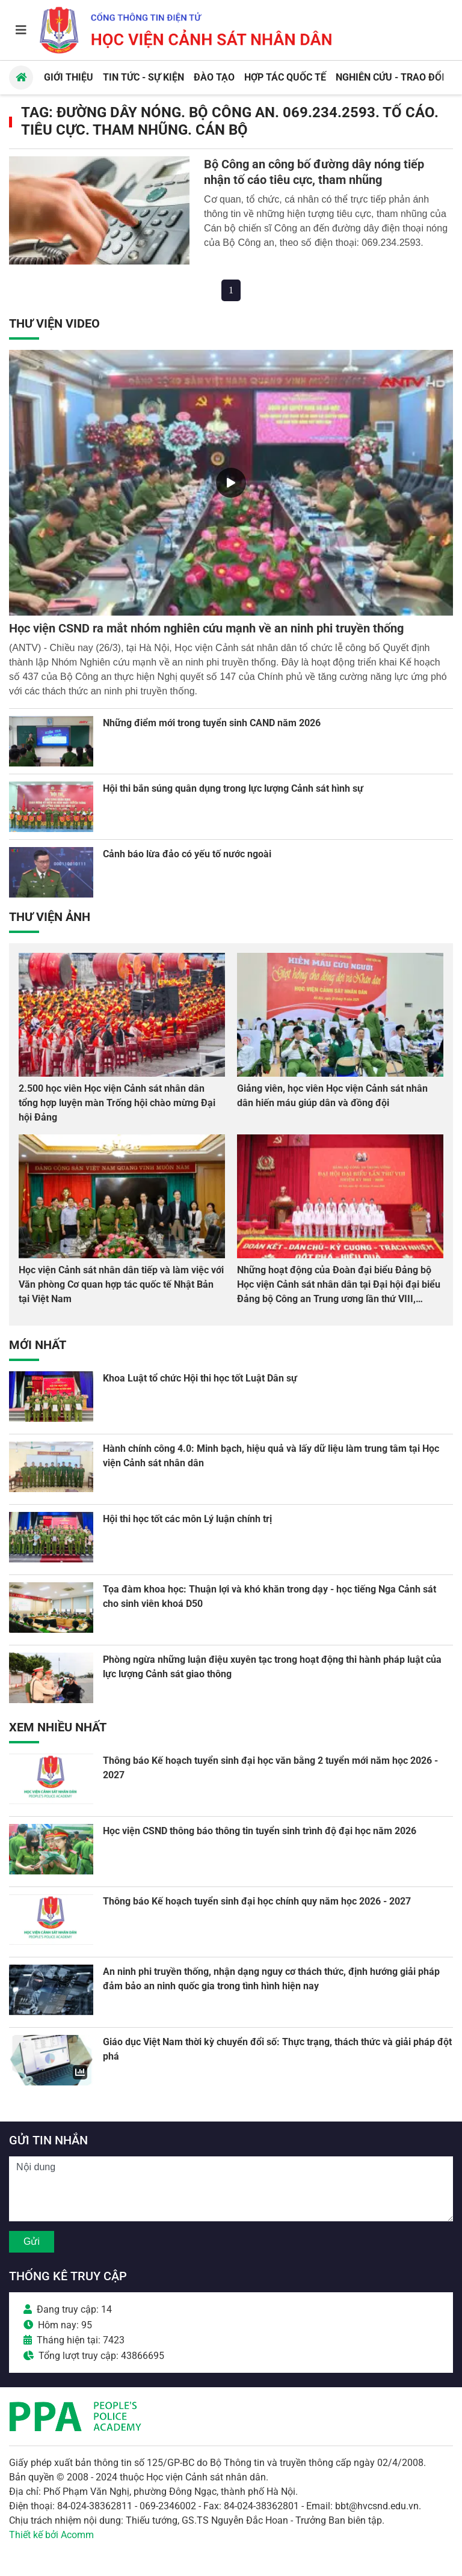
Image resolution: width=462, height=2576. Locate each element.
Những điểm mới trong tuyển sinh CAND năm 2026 (212, 723)
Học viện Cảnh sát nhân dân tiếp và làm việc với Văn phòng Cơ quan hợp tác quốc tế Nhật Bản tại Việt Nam (121, 1284)
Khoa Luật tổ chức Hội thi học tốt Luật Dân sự (200, 1378)
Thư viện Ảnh (49, 917)
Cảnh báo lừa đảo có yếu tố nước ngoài (187, 854)
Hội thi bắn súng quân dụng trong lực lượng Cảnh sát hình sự (233, 788)
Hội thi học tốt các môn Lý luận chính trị (187, 1519)
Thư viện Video (54, 323)
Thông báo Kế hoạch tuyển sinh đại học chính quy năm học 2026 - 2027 (257, 1901)
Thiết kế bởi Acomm (51, 2535)
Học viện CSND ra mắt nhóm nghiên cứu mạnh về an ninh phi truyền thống (206, 628)
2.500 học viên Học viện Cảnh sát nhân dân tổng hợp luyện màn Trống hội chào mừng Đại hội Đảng (117, 1103)
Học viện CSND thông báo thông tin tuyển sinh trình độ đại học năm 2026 (259, 1831)
